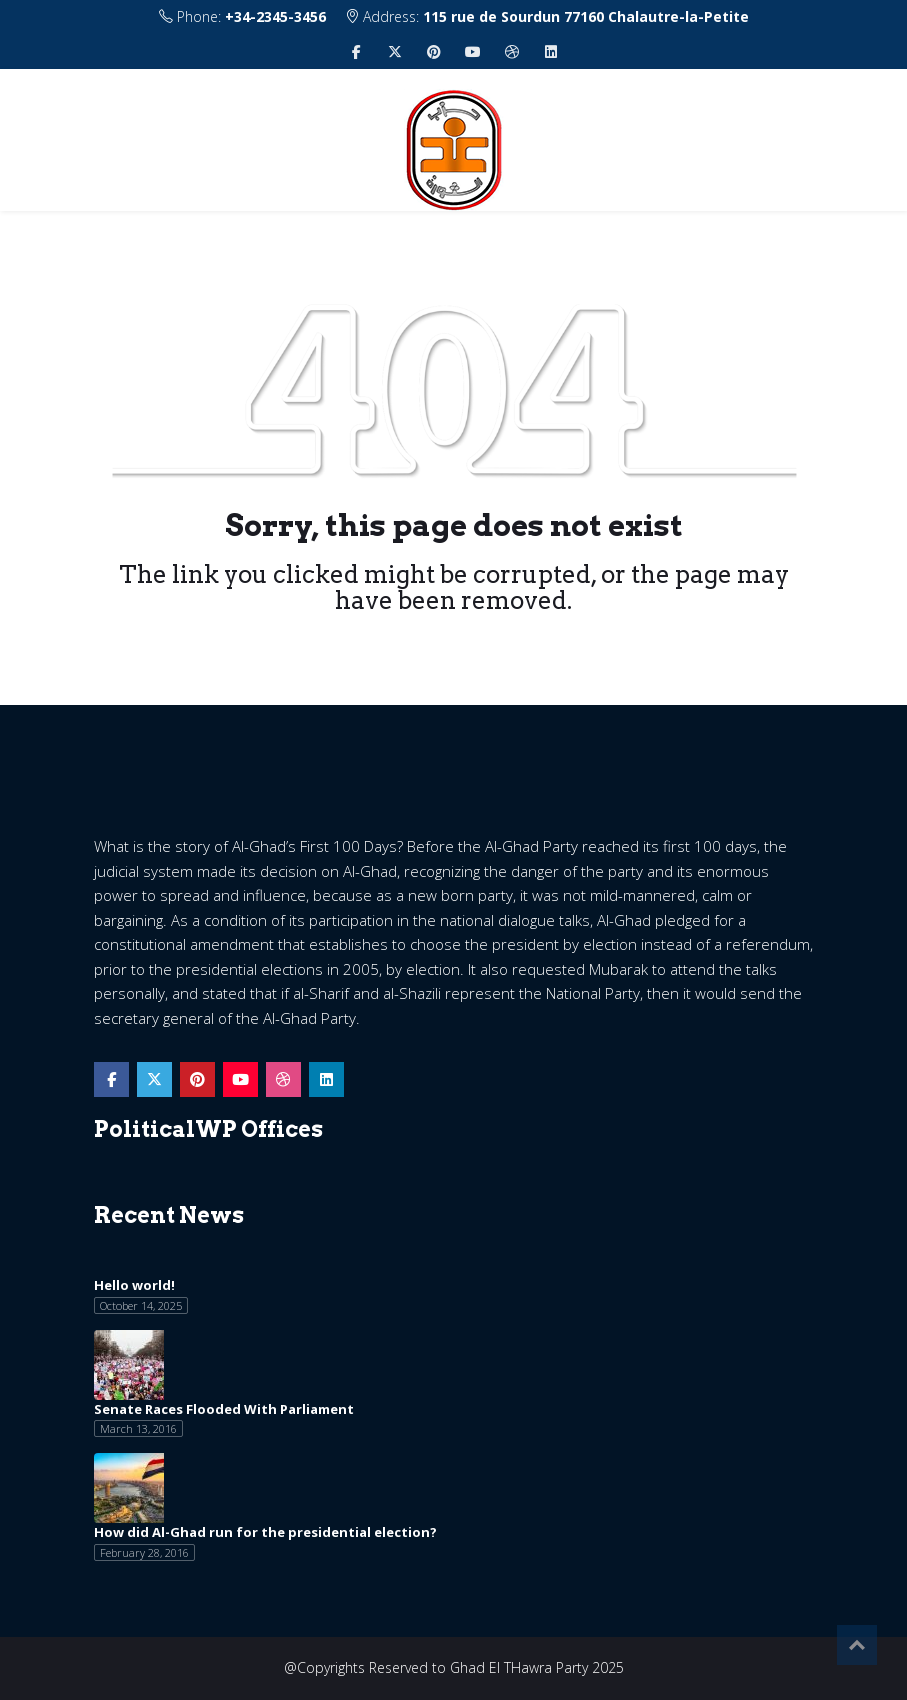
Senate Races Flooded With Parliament (224, 1409)
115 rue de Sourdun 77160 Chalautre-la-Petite (586, 16)
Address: (547, 16)
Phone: (242, 16)
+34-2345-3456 (275, 16)
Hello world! (134, 1285)
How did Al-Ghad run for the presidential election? (265, 1532)
